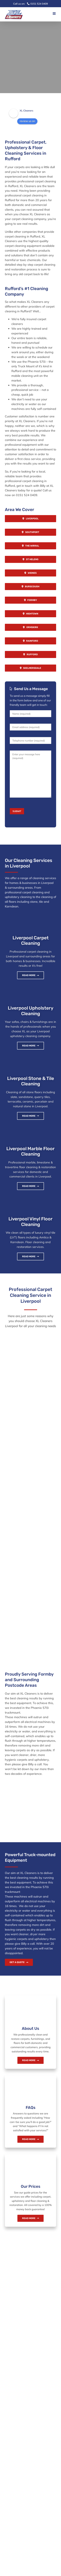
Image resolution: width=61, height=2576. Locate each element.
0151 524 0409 (30, 3)
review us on (27, 121)
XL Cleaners (26, 110)
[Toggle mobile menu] (54, 13)
